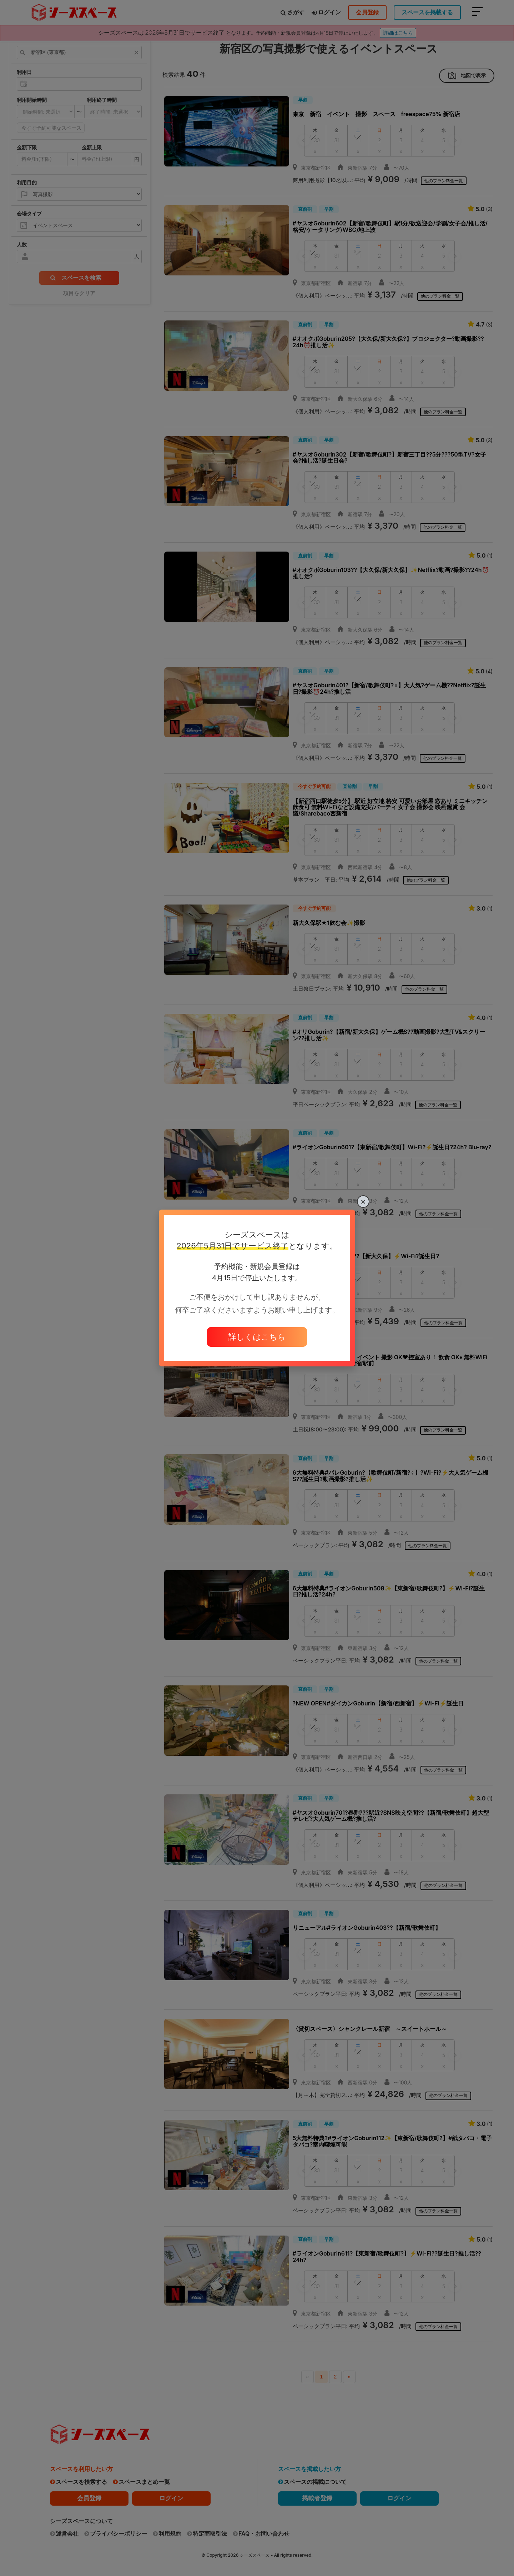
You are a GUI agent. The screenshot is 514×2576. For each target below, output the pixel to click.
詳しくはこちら (257, 1336)
